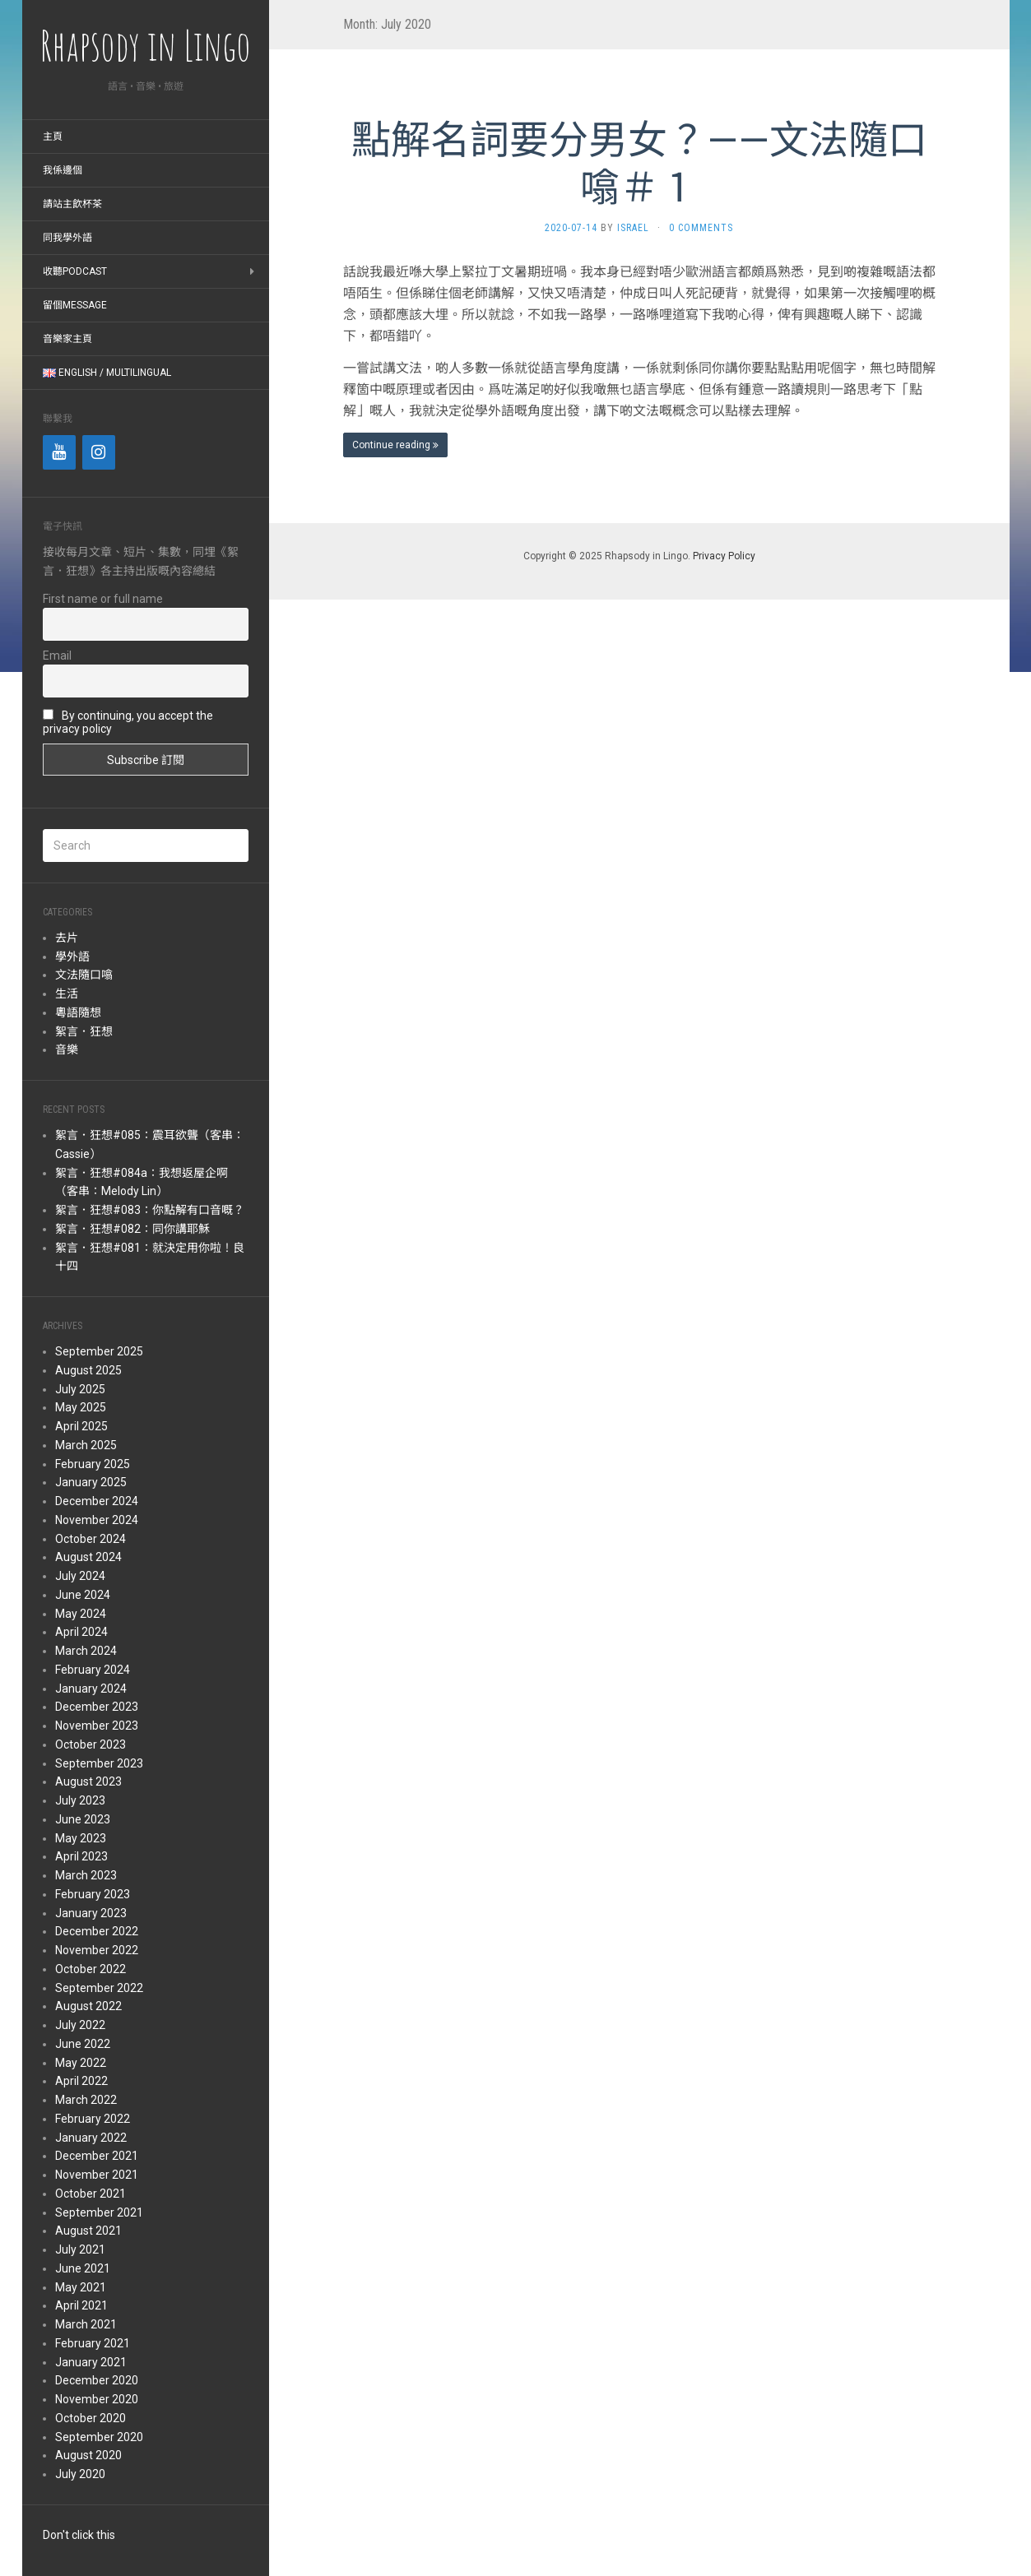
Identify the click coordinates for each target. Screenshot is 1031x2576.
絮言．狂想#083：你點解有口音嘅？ (149, 1209)
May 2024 (80, 1613)
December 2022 (96, 1931)
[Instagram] (98, 452)
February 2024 (92, 1669)
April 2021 (81, 2305)
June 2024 (82, 1594)
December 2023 (96, 1706)
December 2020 (96, 2380)
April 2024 (81, 1631)
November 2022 (96, 1950)
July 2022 (80, 2025)
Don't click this (79, 2534)
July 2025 (80, 1389)
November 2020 (96, 2399)
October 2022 (90, 1969)
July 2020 (80, 2474)
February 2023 (92, 1894)
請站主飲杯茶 (72, 204)
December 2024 (96, 1501)
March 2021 (86, 2324)
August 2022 (88, 2006)
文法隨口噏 (84, 974)
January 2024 (91, 1688)
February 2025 (92, 1464)
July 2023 (80, 1800)
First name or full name (103, 598)
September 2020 (99, 2437)
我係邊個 (62, 170)
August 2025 (88, 1370)
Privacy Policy (724, 556)
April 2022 (81, 2080)
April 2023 (81, 1856)
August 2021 (88, 2230)
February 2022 (92, 2118)
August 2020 (88, 2455)
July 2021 (80, 2249)
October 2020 (90, 2418)
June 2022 (82, 2043)
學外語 (72, 956)
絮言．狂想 (84, 1031)
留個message (75, 305)
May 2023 (80, 1838)
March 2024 (86, 1650)
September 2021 (99, 2212)
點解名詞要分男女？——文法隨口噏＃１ (639, 162)
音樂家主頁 (67, 339)
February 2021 (92, 2343)
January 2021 (91, 2362)
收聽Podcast (75, 271)
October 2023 (90, 1744)
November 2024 (96, 1520)
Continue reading (395, 445)
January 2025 (91, 1482)
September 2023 (99, 1763)
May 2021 (80, 2287)
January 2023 (91, 1913)
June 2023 (82, 1819)
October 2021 (90, 2193)
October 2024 (90, 1538)
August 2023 (88, 1781)
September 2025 (99, 1351)
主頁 (53, 136)
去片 (66, 937)
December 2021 (96, 2155)
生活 (66, 993)
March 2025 (86, 1445)
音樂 (66, 1049)
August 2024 (88, 1557)
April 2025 (81, 1426)
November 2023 (96, 1725)
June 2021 (82, 2268)
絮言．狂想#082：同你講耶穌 (132, 1228)
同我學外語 (67, 237)
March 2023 (86, 1875)
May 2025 (80, 1407)
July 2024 (80, 1575)
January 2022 (91, 2137)
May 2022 (80, 2062)
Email (57, 655)
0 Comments (701, 228)
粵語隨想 (78, 1012)
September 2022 (99, 1988)
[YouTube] (59, 452)
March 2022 (86, 2099)
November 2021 (96, 2174)
